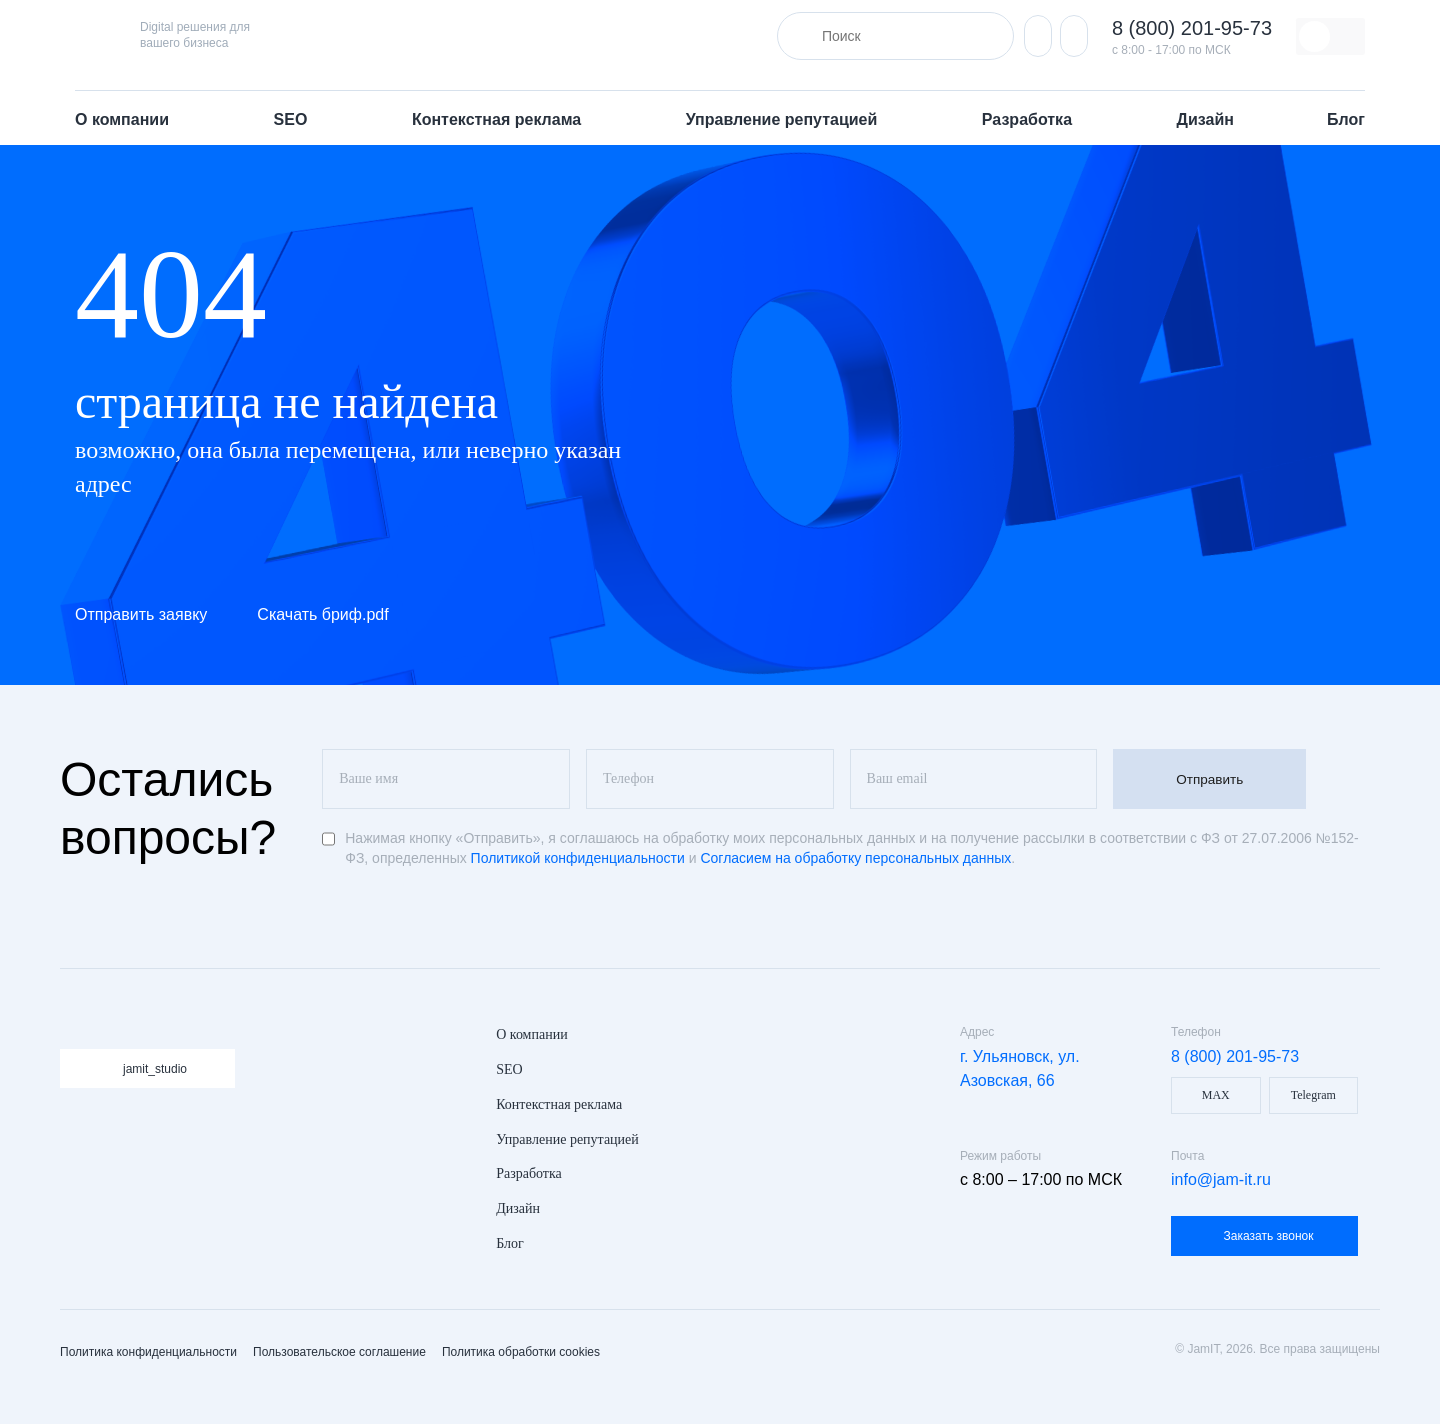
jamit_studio (155, 1069)
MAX (1216, 1095)
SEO (293, 119)
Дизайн (1205, 119)
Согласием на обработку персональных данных (855, 858)
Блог (1346, 119)
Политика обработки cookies (521, 1352)
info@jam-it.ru (1221, 1179)
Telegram (1313, 1095)
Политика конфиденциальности (148, 1352)
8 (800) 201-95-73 (1192, 28)
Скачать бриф (322, 614)
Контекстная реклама (499, 119)
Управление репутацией (784, 119)
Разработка (1029, 119)
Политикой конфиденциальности (578, 858)
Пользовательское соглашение (339, 1352)
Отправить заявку (141, 614)
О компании (124, 119)
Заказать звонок (1269, 1236)
